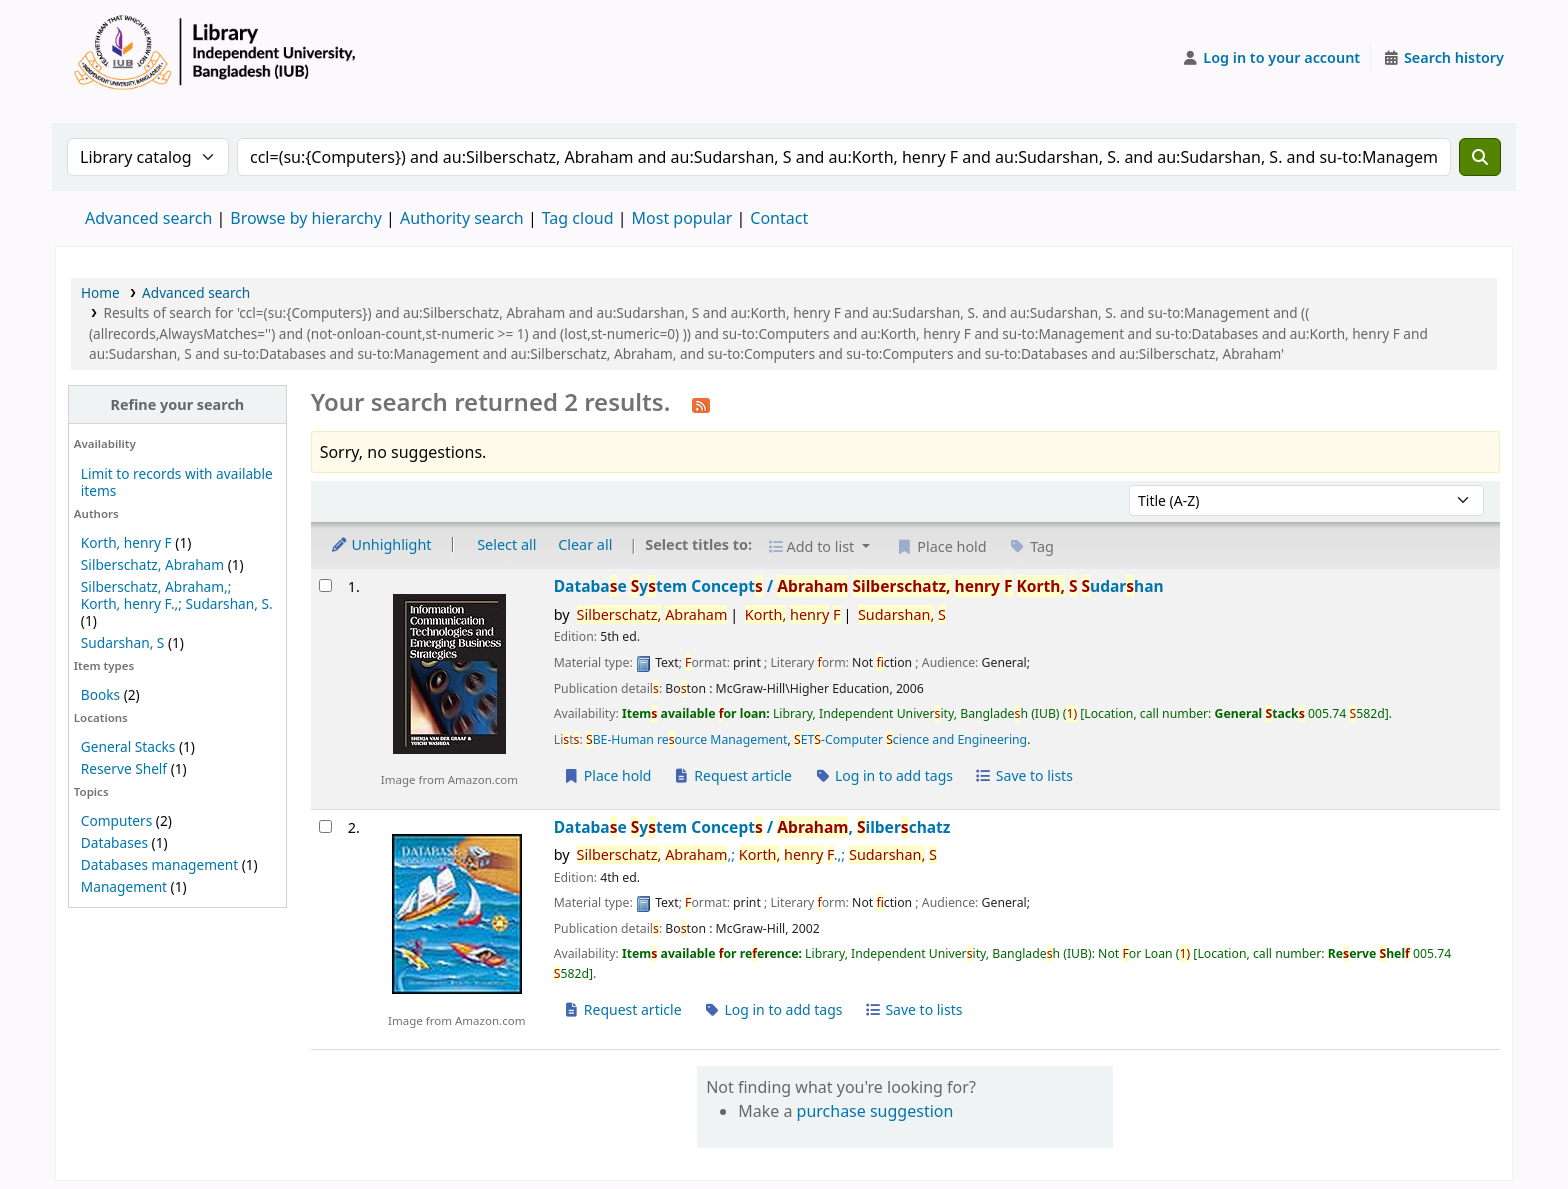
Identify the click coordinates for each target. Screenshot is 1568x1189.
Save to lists (1024, 775)
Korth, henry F (126, 542)
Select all (506, 544)
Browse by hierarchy (306, 218)
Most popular (682, 218)
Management (124, 886)
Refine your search (177, 404)
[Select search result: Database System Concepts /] (325, 585)
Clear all (585, 544)
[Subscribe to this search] (701, 404)
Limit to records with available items (177, 482)
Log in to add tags (883, 775)
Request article (732, 775)
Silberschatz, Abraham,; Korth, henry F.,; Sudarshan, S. (177, 595)
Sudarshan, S (123, 642)
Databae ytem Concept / (859, 586)
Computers (116, 820)
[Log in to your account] (1271, 58)
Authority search (462, 218)
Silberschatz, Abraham (152, 564)
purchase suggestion (875, 1111)
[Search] (1480, 157)
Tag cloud (578, 218)
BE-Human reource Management (687, 739)
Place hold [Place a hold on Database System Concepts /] (607, 775)
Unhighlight (381, 544)
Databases (114, 842)
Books (100, 694)
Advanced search (148, 218)
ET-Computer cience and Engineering (910, 739)
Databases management (159, 864)
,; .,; (757, 854)
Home (100, 292)
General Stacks (128, 746)
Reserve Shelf (124, 768)
